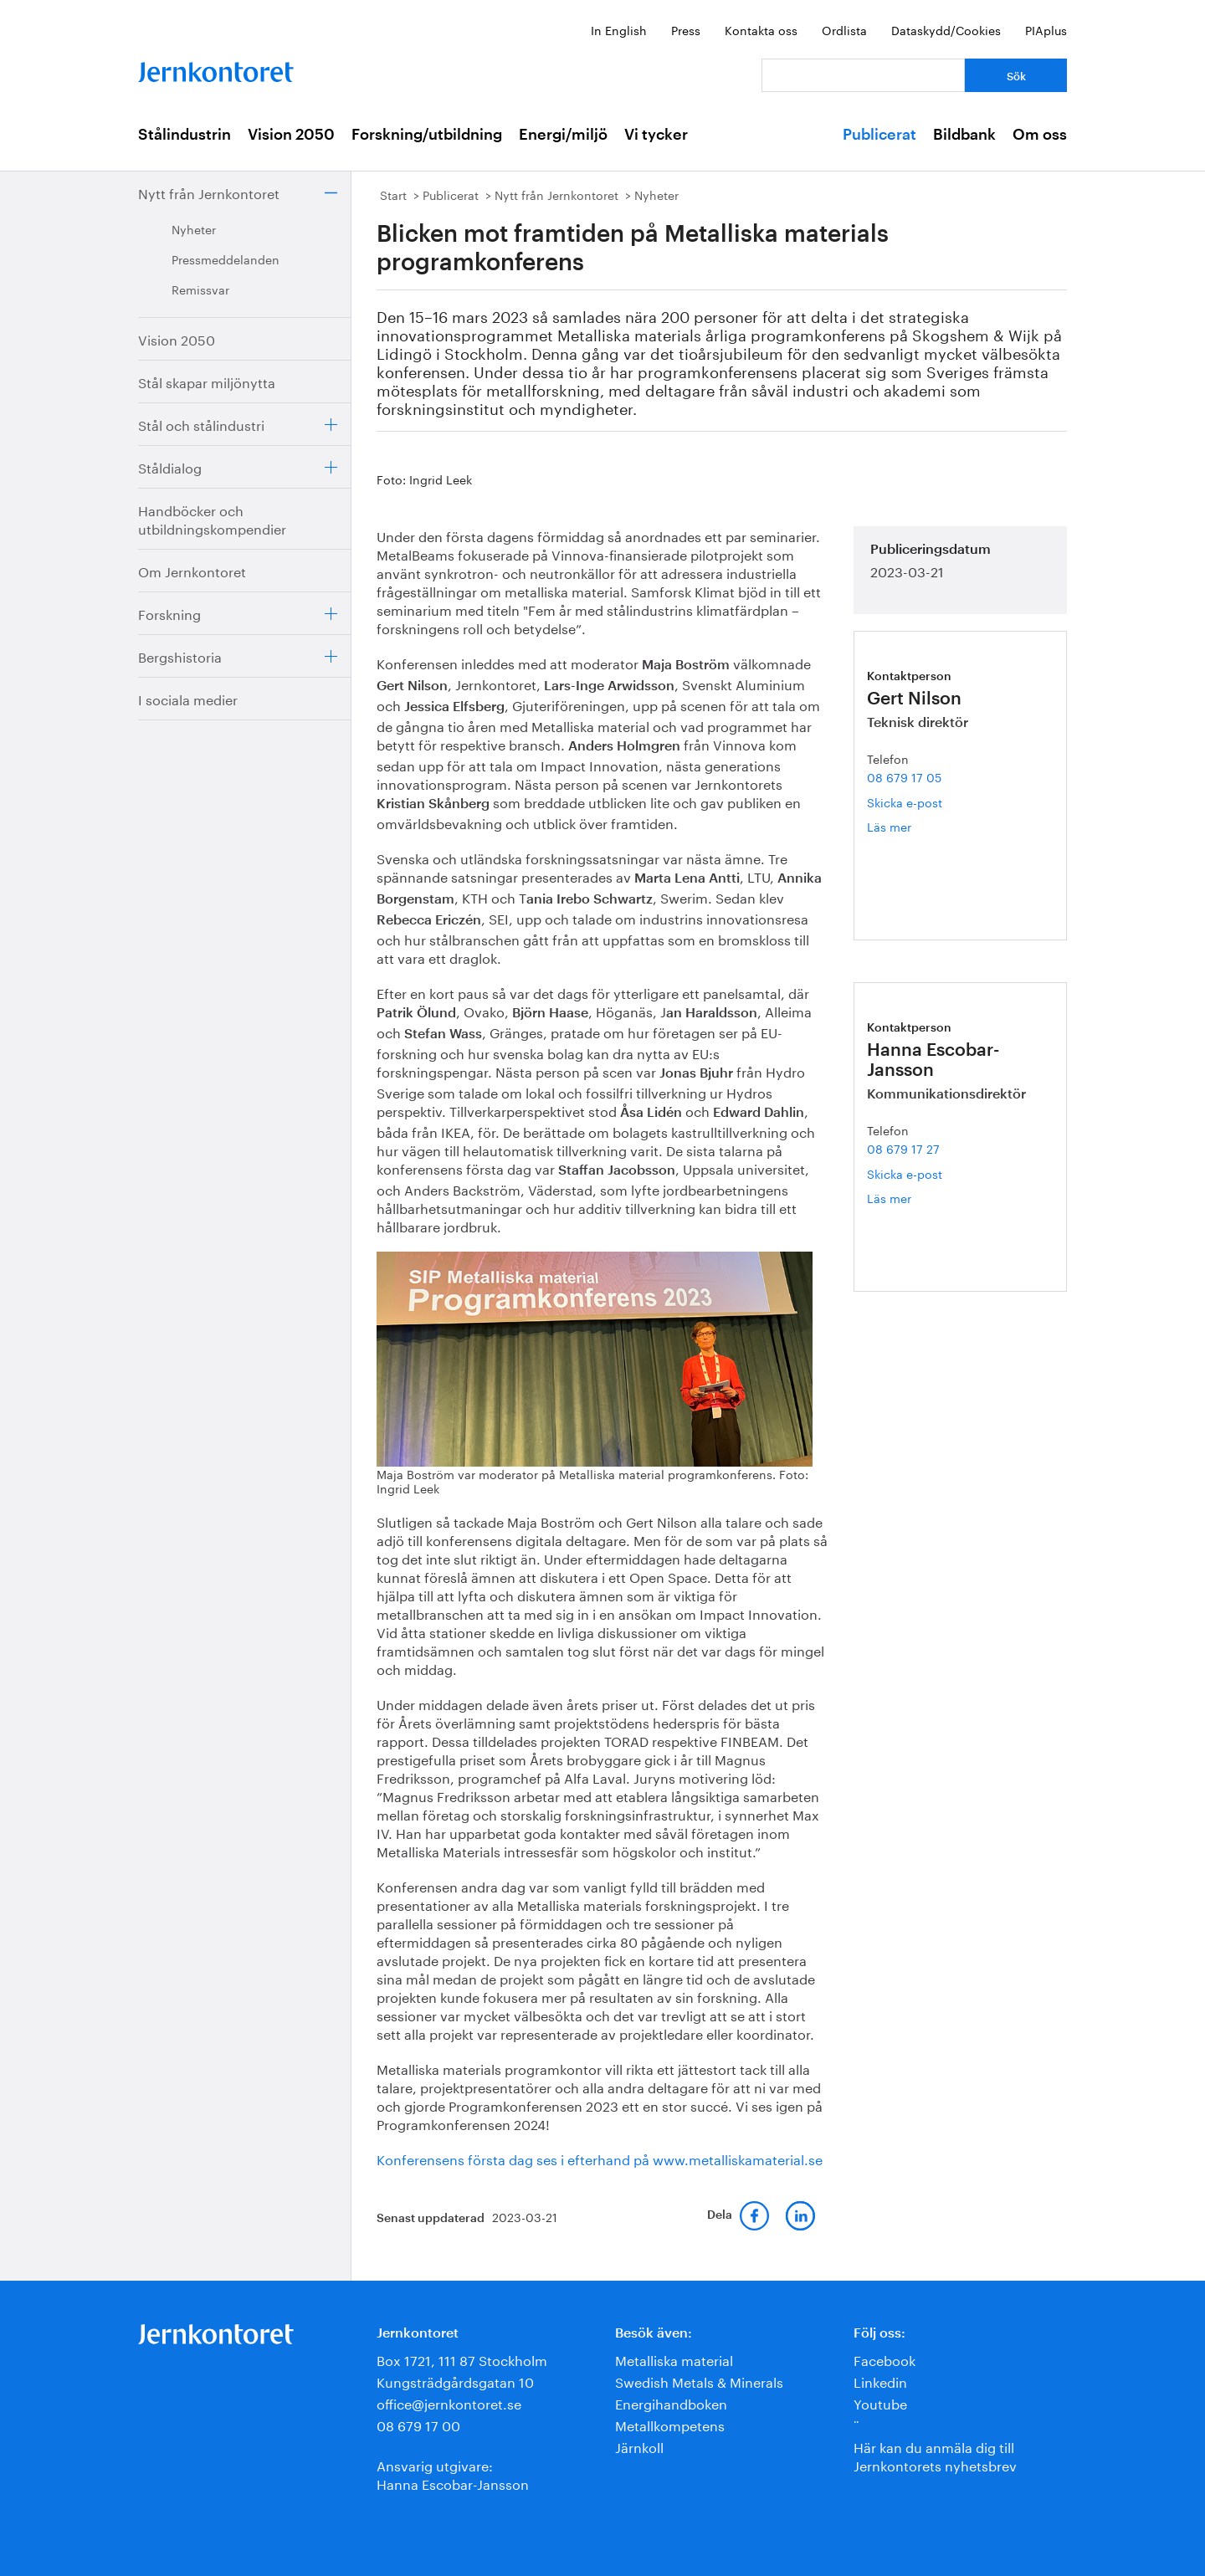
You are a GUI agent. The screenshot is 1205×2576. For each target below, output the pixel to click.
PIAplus (1046, 29)
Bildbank (964, 134)
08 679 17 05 (904, 776)
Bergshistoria (180, 655)
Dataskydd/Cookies (946, 29)
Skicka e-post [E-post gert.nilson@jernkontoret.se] (904, 801)
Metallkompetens (670, 2424)
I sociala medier (188, 698)
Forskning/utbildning (426, 134)
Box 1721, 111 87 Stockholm (462, 2358)
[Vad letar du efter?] (863, 75)
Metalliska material (674, 2358)
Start (393, 194)
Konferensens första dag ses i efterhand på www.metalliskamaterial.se (600, 2158)
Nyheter (194, 228)
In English (619, 29)
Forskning (169, 612)
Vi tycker (656, 134)
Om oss (1040, 134)
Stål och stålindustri (201, 423)
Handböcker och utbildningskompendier (212, 518)
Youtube (880, 2402)
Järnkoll (639, 2445)
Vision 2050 (291, 134)
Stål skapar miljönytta (206, 381)
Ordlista (844, 29)
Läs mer (907, 826)
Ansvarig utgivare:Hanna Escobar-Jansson (453, 2473)
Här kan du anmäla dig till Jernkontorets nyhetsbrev (935, 2455)
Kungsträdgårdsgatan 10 (455, 2380)
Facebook (884, 2358)
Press (685, 29)
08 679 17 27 (903, 1148)
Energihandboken (671, 2402)
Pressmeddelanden (225, 258)
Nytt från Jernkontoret (208, 192)
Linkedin (880, 2380)
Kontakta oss (761, 29)
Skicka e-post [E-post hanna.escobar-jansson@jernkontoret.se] (904, 1173)
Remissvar (200, 288)
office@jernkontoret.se (449, 2402)
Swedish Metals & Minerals (699, 2380)
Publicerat (879, 134)
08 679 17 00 (418, 2424)
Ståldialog (170, 466)
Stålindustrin (184, 134)
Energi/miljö (563, 134)
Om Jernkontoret (192, 570)
